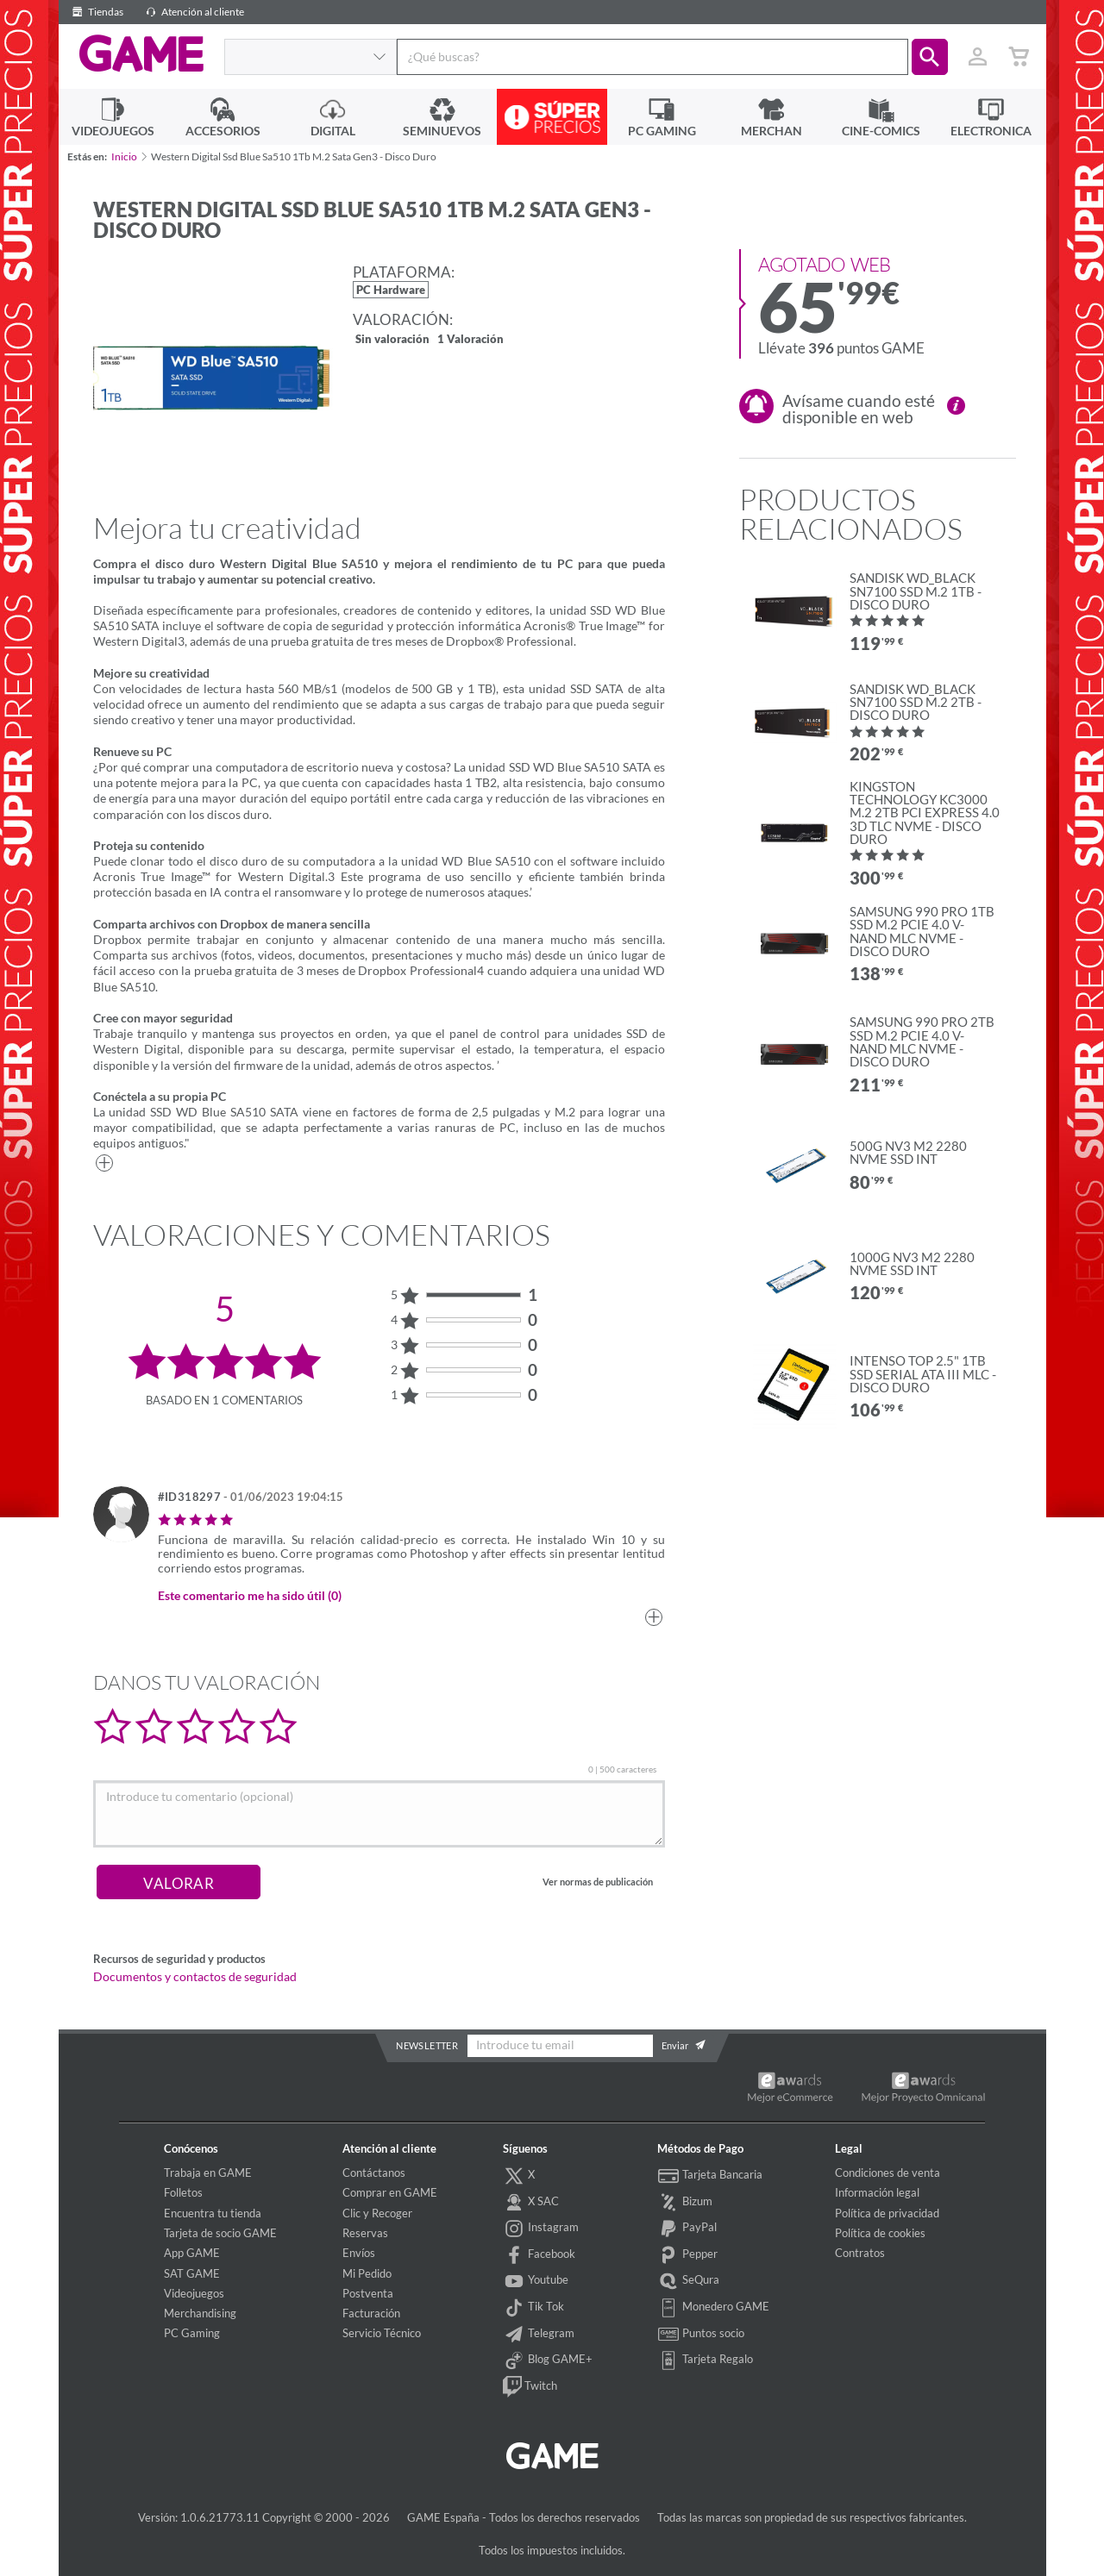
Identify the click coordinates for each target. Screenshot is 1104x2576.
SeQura (688, 2281)
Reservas (365, 2233)
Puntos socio (700, 2334)
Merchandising (200, 2313)
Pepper (687, 2255)
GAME (141, 54)
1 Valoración (470, 340)
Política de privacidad (887, 2213)
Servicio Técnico (381, 2333)
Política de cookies (880, 2233)
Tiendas (95, 11)
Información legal (877, 2192)
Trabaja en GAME (208, 2172)
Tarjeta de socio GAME (220, 2233)
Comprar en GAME (389, 2192)
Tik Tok (533, 2308)
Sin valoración (392, 340)
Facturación (371, 2313)
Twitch (530, 2387)
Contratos (860, 2253)
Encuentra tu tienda (212, 2213)
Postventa (367, 2293)
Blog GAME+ (548, 2360)
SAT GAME (192, 2273)
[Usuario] (978, 57)
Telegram (538, 2334)
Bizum (684, 2202)
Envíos (358, 2253)
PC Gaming (192, 2333)
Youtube (535, 2281)
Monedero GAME (713, 2308)
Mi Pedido (367, 2273)
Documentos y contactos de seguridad (195, 1977)
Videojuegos (194, 2293)
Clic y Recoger (377, 2213)
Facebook (539, 2255)
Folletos (183, 2192)
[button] (930, 57)
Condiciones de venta (887, 2172)
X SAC (531, 2202)
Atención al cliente (192, 11)
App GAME (192, 2253)
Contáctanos (373, 2172)
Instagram (541, 2228)
